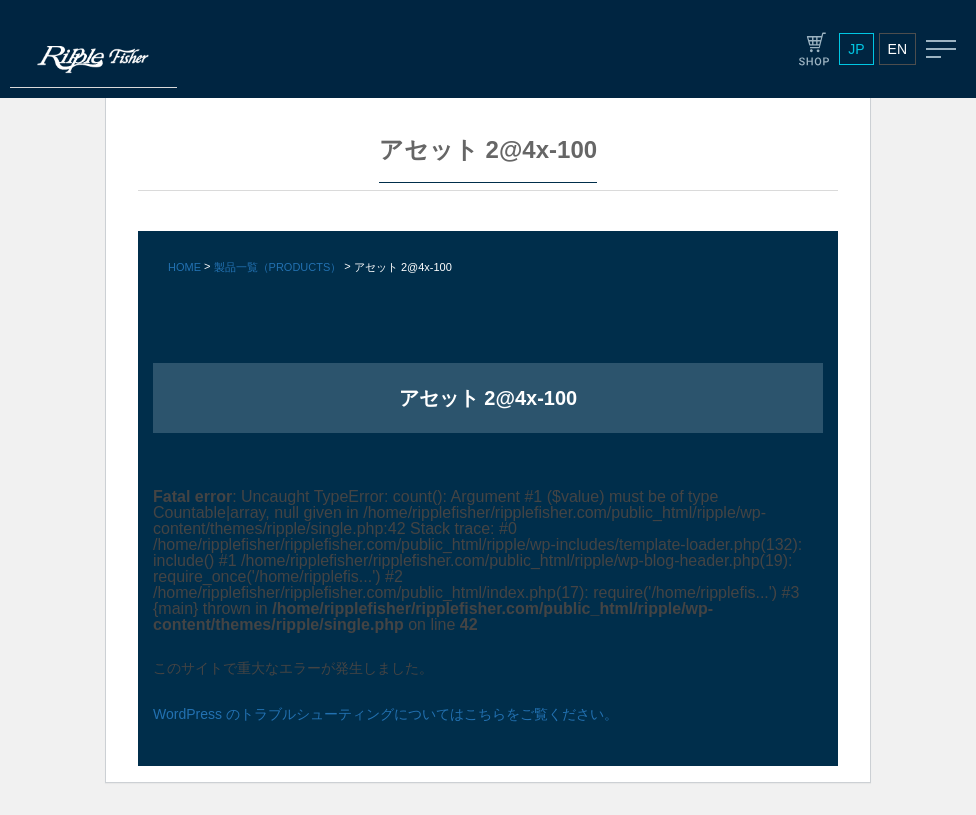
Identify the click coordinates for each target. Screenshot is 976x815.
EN (897, 49)
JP (856, 49)
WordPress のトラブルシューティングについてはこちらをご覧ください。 (385, 714)
